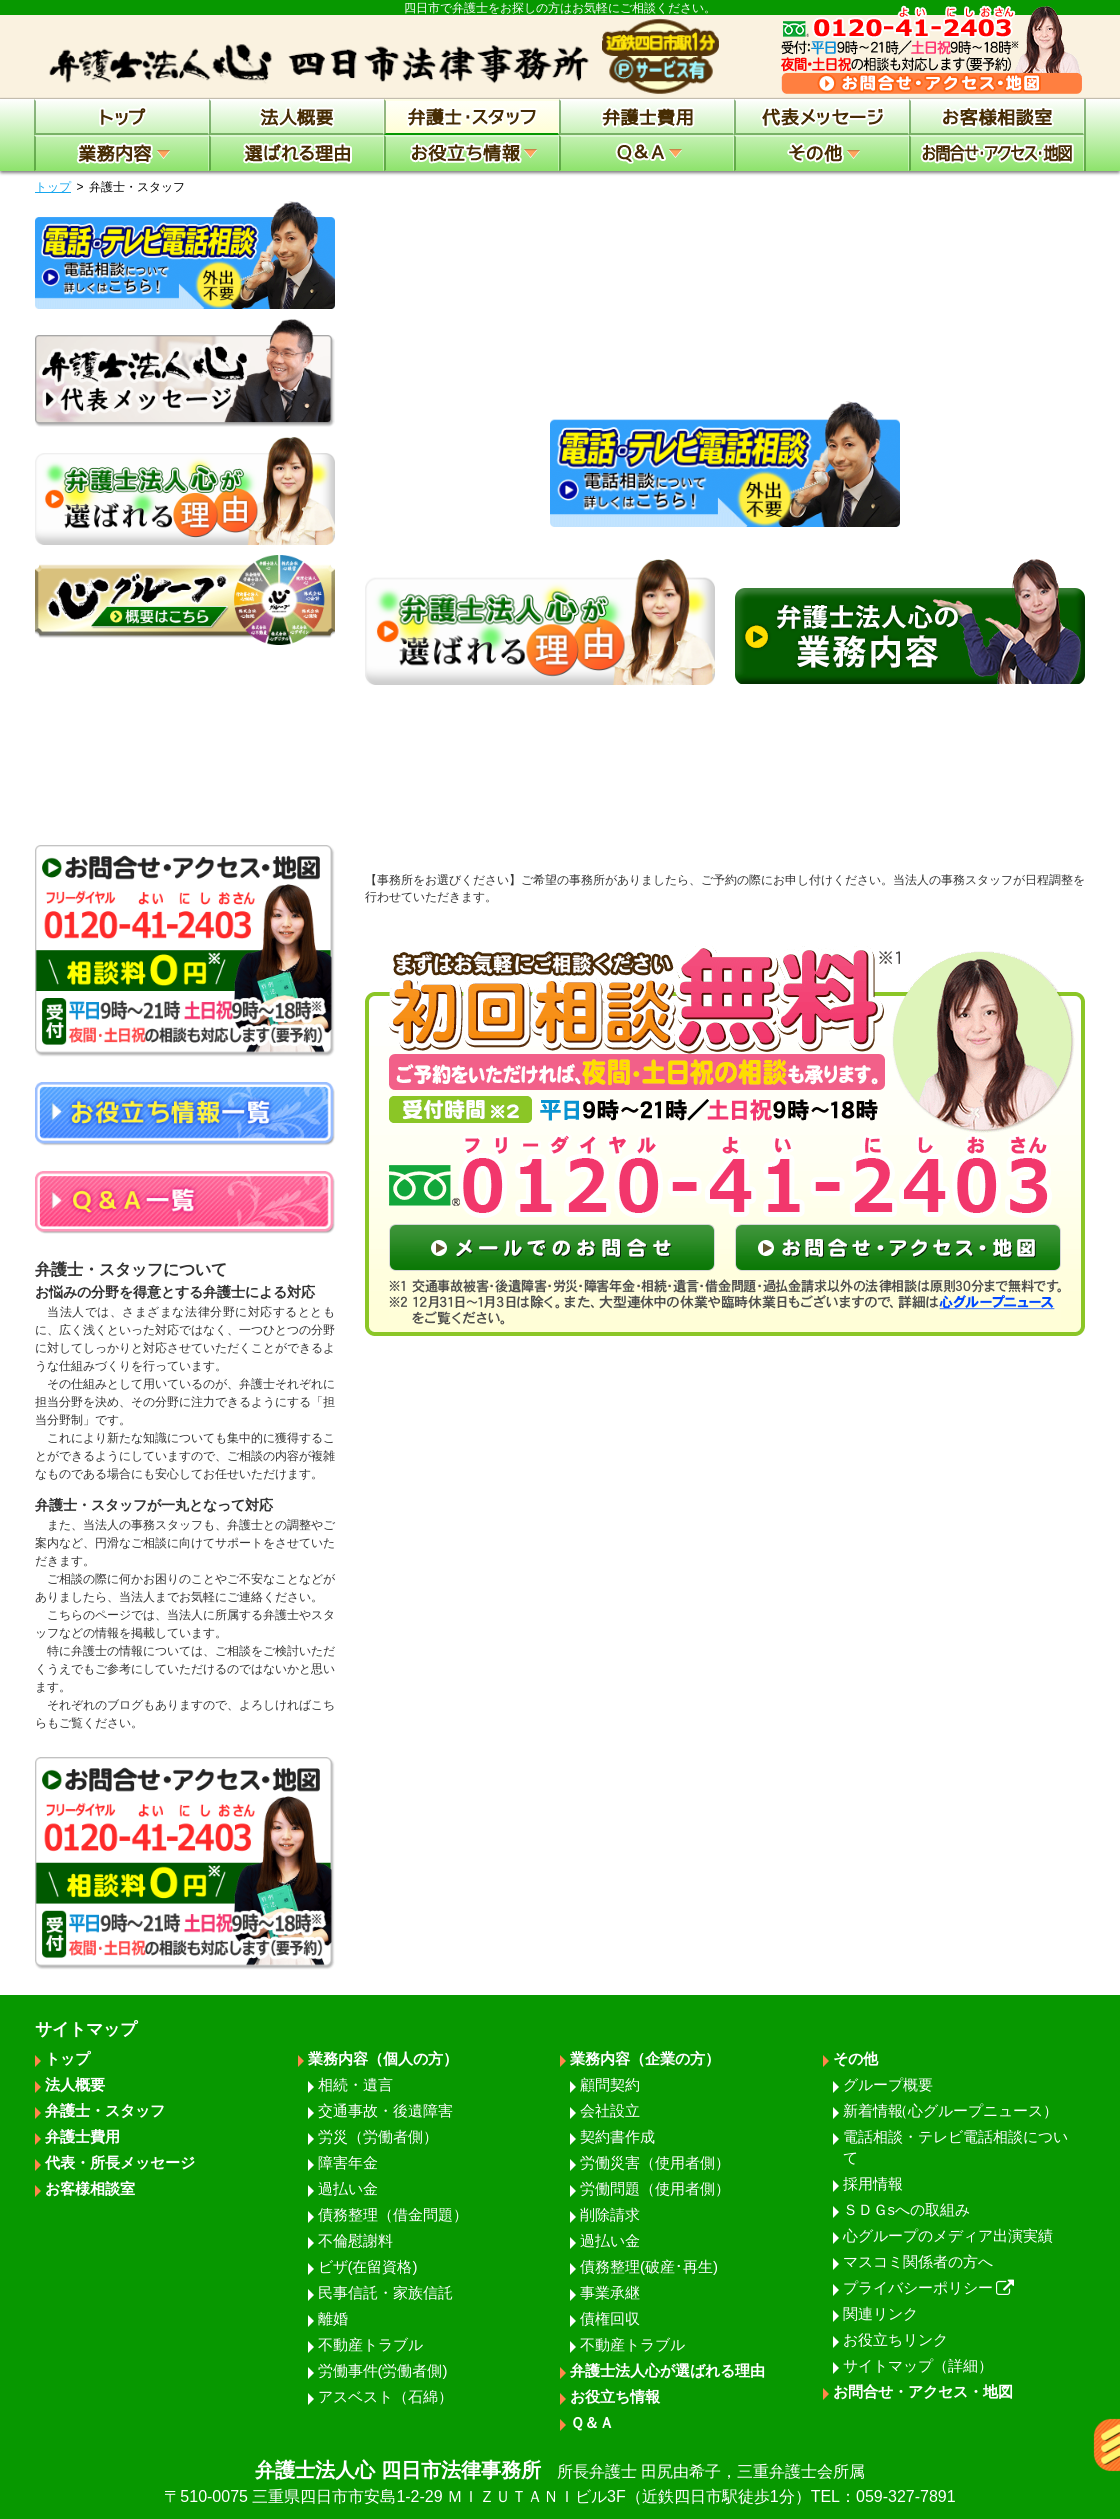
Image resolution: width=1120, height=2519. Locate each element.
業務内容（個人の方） (383, 2058)
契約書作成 (617, 2136)
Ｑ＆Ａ (592, 2422)
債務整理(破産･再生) (649, 2266)
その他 (855, 2058)
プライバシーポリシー (929, 2287)
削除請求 (610, 2214)
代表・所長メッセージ (120, 2162)
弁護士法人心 (560, 2484)
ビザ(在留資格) (368, 2266)
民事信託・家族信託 (385, 2292)
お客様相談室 (90, 2188)
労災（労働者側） (378, 2136)
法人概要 (75, 2084)
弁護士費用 (82, 2136)
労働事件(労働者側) (383, 2370)
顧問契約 (610, 2084)
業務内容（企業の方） (645, 2058)
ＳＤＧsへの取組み (907, 2209)
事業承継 (610, 2292)
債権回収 (610, 2318)
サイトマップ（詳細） (918, 2365)
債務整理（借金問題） (393, 2214)
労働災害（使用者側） (655, 2162)
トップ (53, 187)
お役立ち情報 (615, 2396)
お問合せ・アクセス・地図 (923, 2391)
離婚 (333, 2318)
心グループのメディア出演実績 (948, 2235)
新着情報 (950, 2110)
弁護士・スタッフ (105, 2110)
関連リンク (880, 2313)
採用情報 (873, 2183)
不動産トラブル (370, 2344)
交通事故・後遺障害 (385, 2110)
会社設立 (610, 2110)
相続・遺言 (355, 2084)
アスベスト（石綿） (385, 2396)
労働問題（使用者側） (655, 2188)
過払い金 (348, 2188)
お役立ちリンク (895, 2339)
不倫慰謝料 (355, 2240)
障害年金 (348, 2162)
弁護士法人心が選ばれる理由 (667, 2370)
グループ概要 (888, 2084)
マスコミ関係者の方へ (918, 2261)
